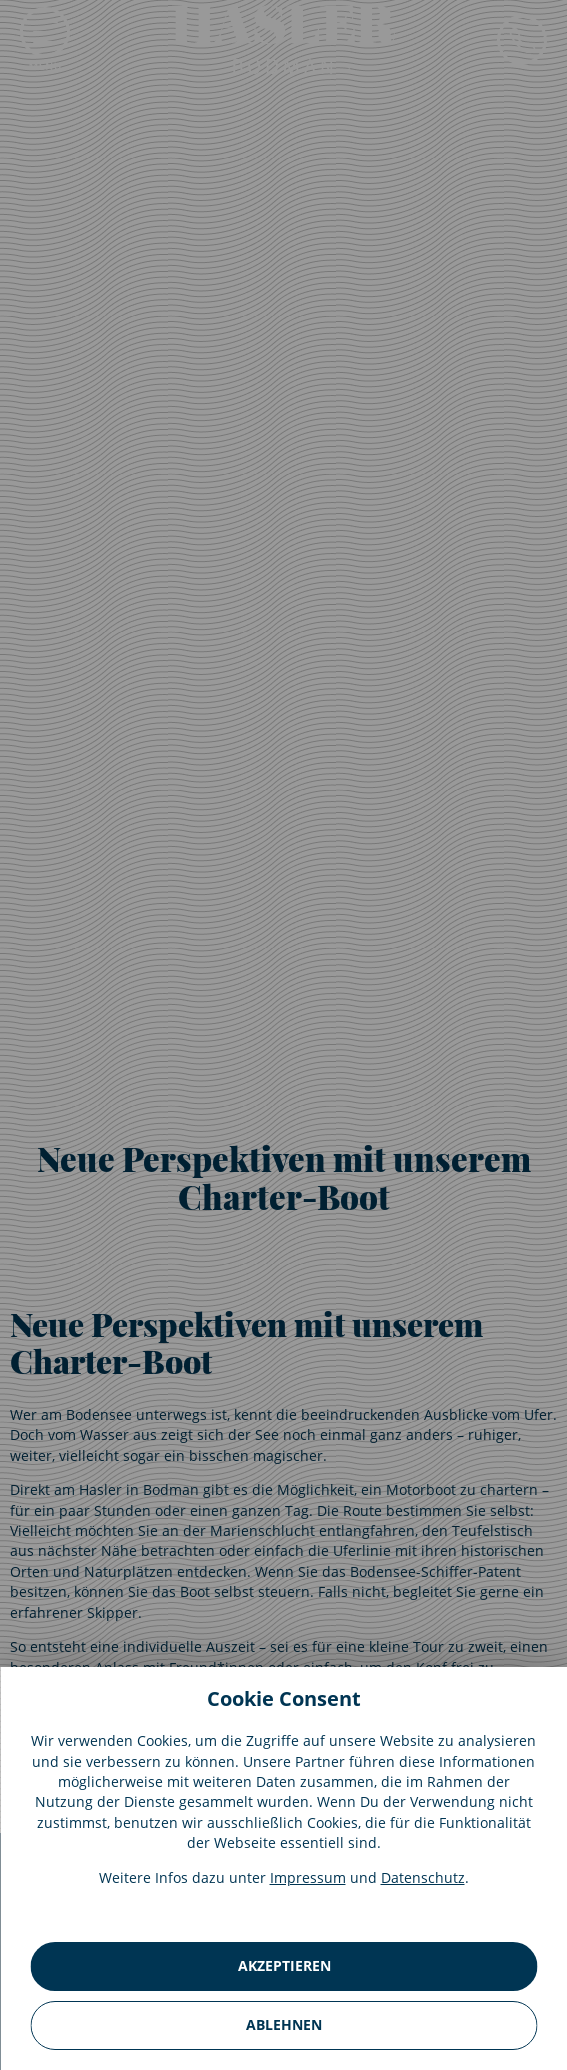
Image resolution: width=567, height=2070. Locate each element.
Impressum (308, 1877)
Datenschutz (423, 1877)
